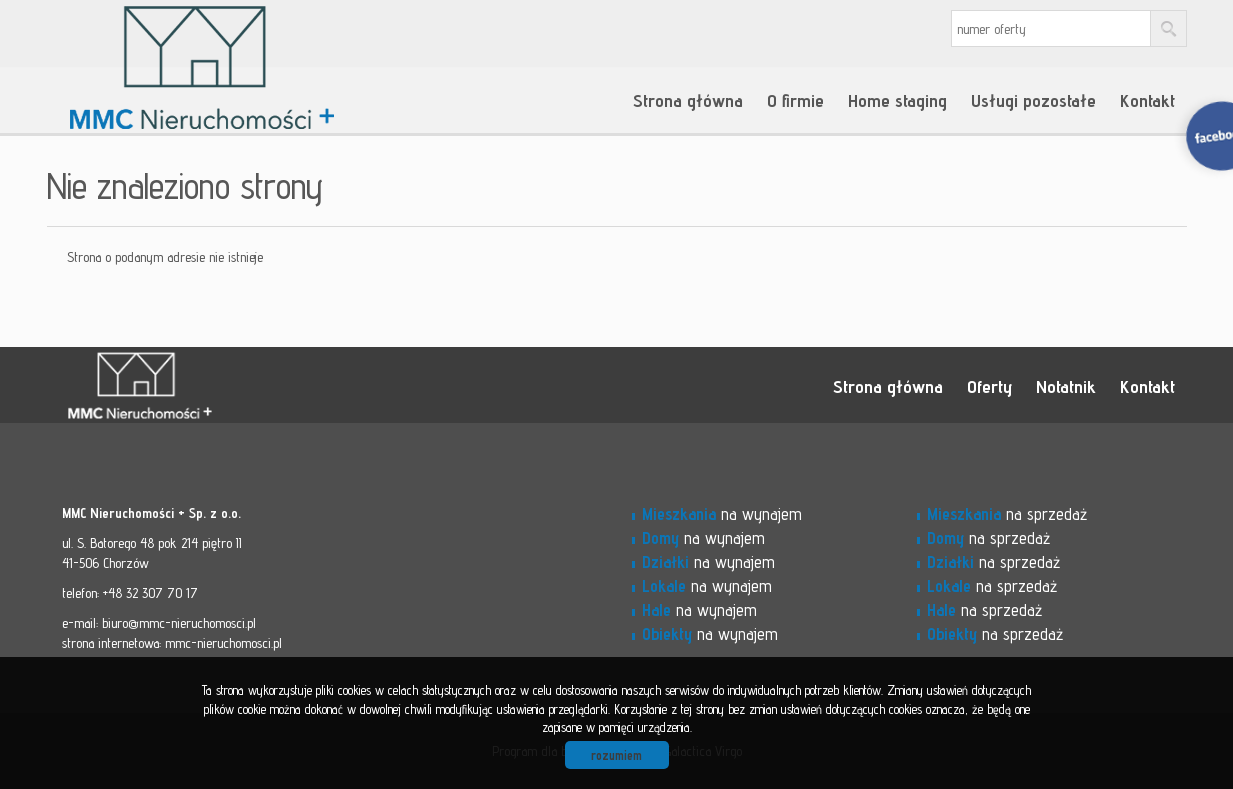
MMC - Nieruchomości (202, 386)
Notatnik (1066, 386)
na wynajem (722, 514)
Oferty (989, 386)
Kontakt (1147, 100)
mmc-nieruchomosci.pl (223, 643)
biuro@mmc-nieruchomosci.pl (179, 623)
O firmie (795, 100)
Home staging (897, 100)
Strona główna (688, 100)
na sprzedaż (1007, 514)
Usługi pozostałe (1033, 100)
